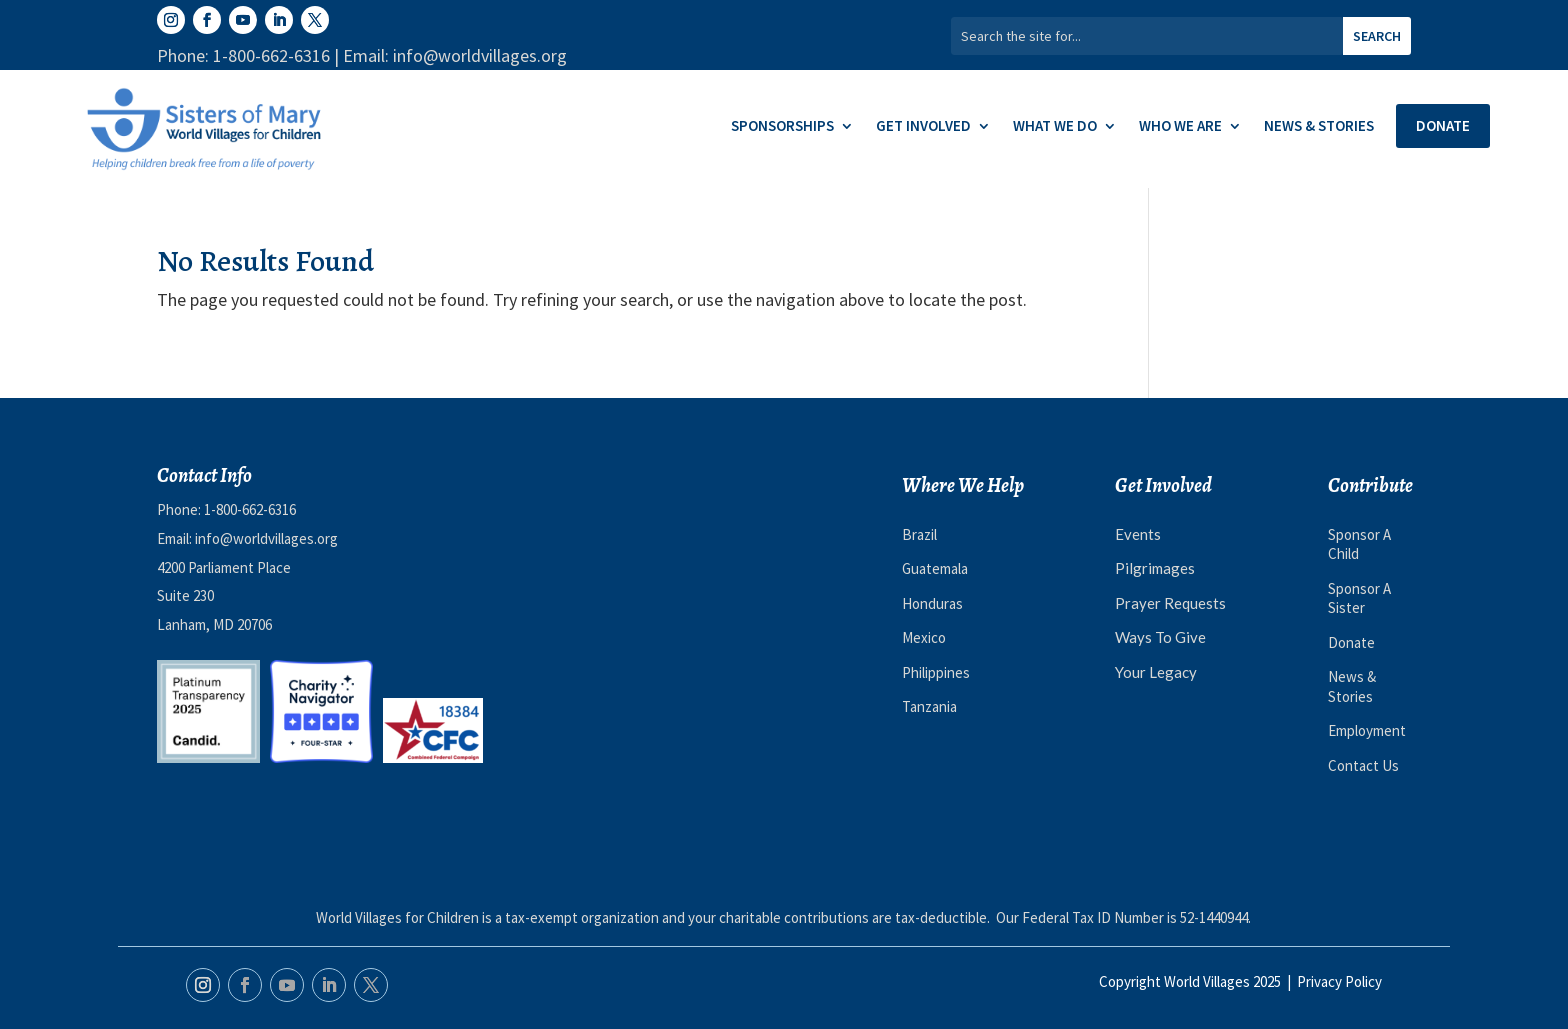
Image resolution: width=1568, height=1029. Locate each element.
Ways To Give (1160, 637)
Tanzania (929, 706)
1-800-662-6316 (250, 509)
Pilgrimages (1155, 568)
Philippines (936, 672)
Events (1138, 534)
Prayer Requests (1170, 603)
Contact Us (1363, 765)
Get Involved (923, 127)
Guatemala (935, 568)
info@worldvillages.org (266, 538)
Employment (1367, 730)
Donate (1443, 125)
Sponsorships (782, 127)
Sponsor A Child (1359, 544)
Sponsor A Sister (1359, 598)
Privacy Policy (1339, 981)
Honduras (932, 603)
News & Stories (1319, 127)
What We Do (1055, 127)
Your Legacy (1156, 672)
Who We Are (1180, 127)
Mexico (924, 637)
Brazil (919, 534)
